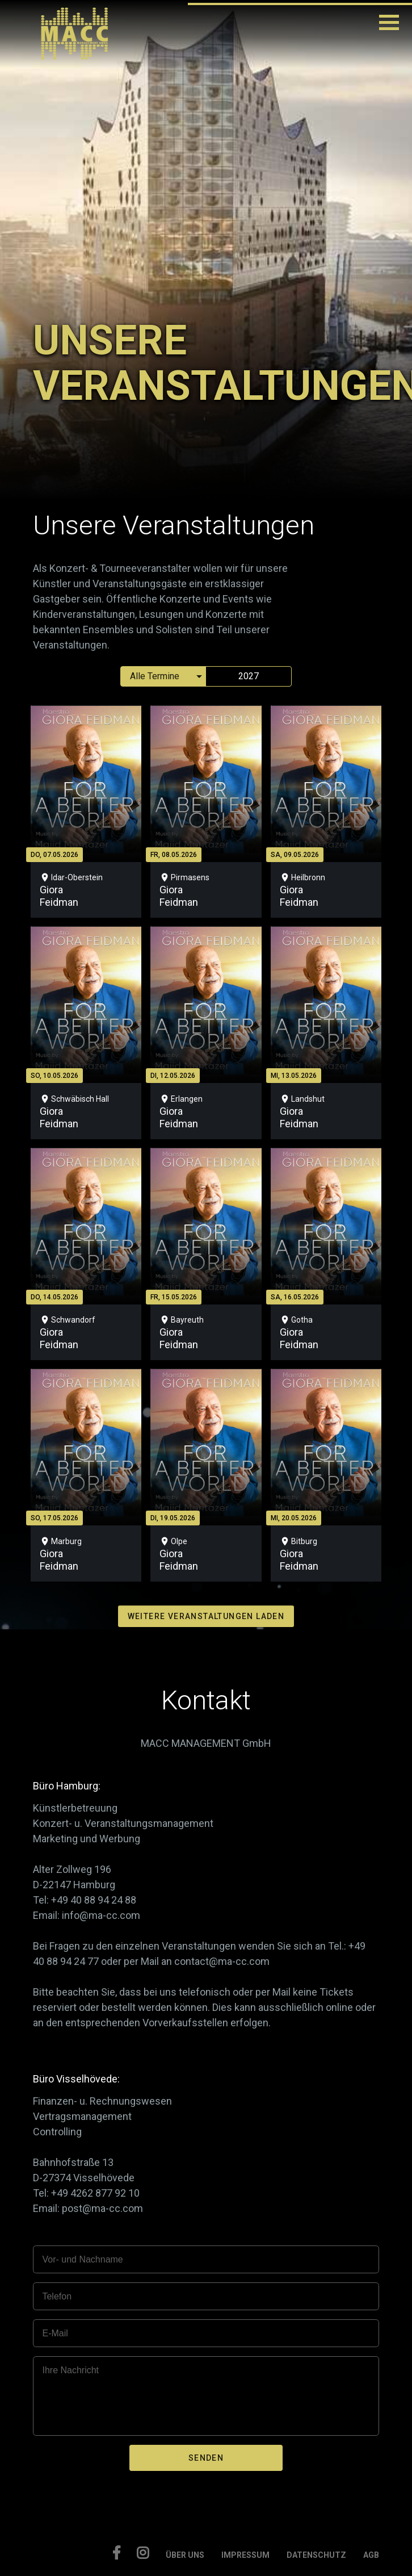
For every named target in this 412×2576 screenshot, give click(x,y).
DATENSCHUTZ (316, 2555)
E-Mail (55, 2333)
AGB (371, 2555)
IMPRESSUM (245, 2555)
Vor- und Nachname (82, 2259)
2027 (248, 676)
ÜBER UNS (185, 2555)
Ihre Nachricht (70, 2370)
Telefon (57, 2296)
